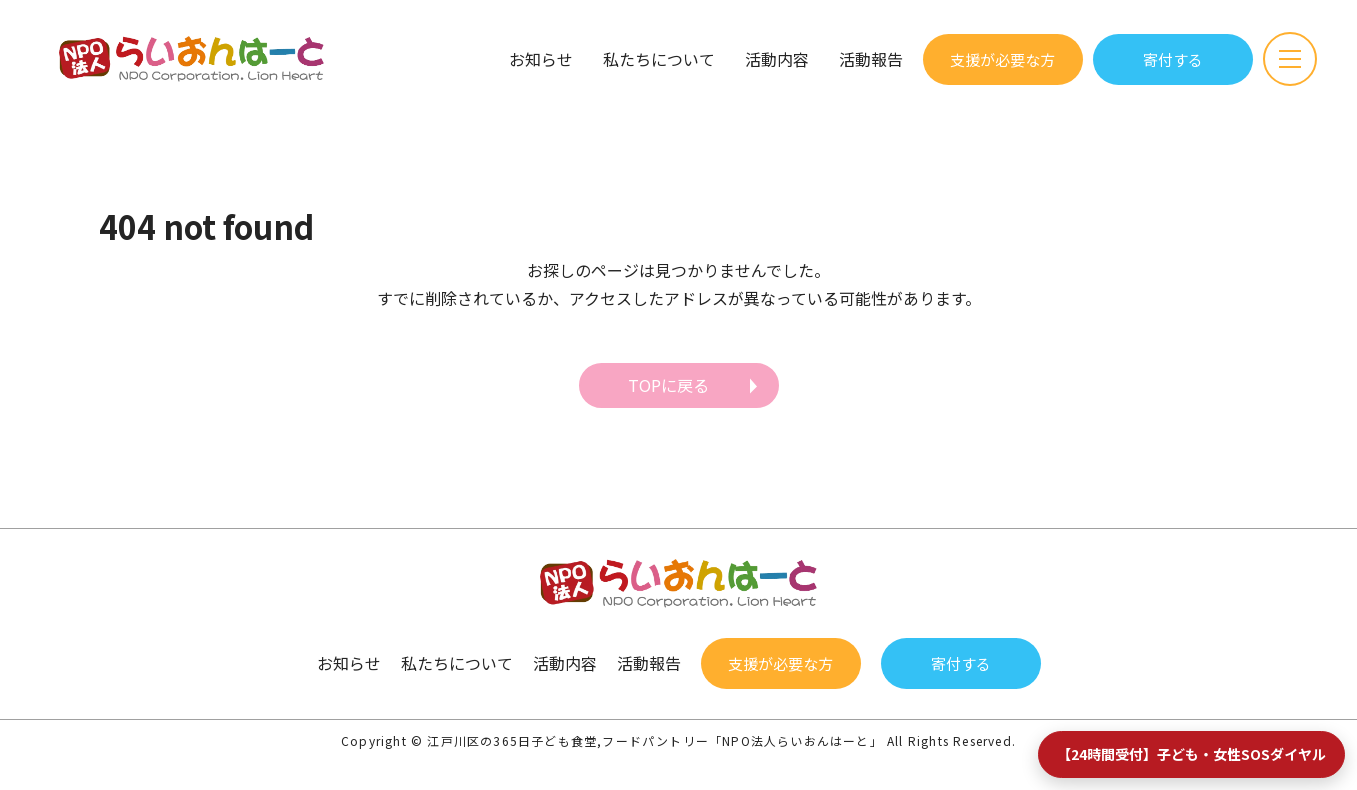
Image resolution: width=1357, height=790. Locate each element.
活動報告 (871, 59)
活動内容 (777, 59)
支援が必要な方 (1002, 59)
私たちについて (659, 59)
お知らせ (541, 59)
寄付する (1173, 59)
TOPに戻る (668, 385)
